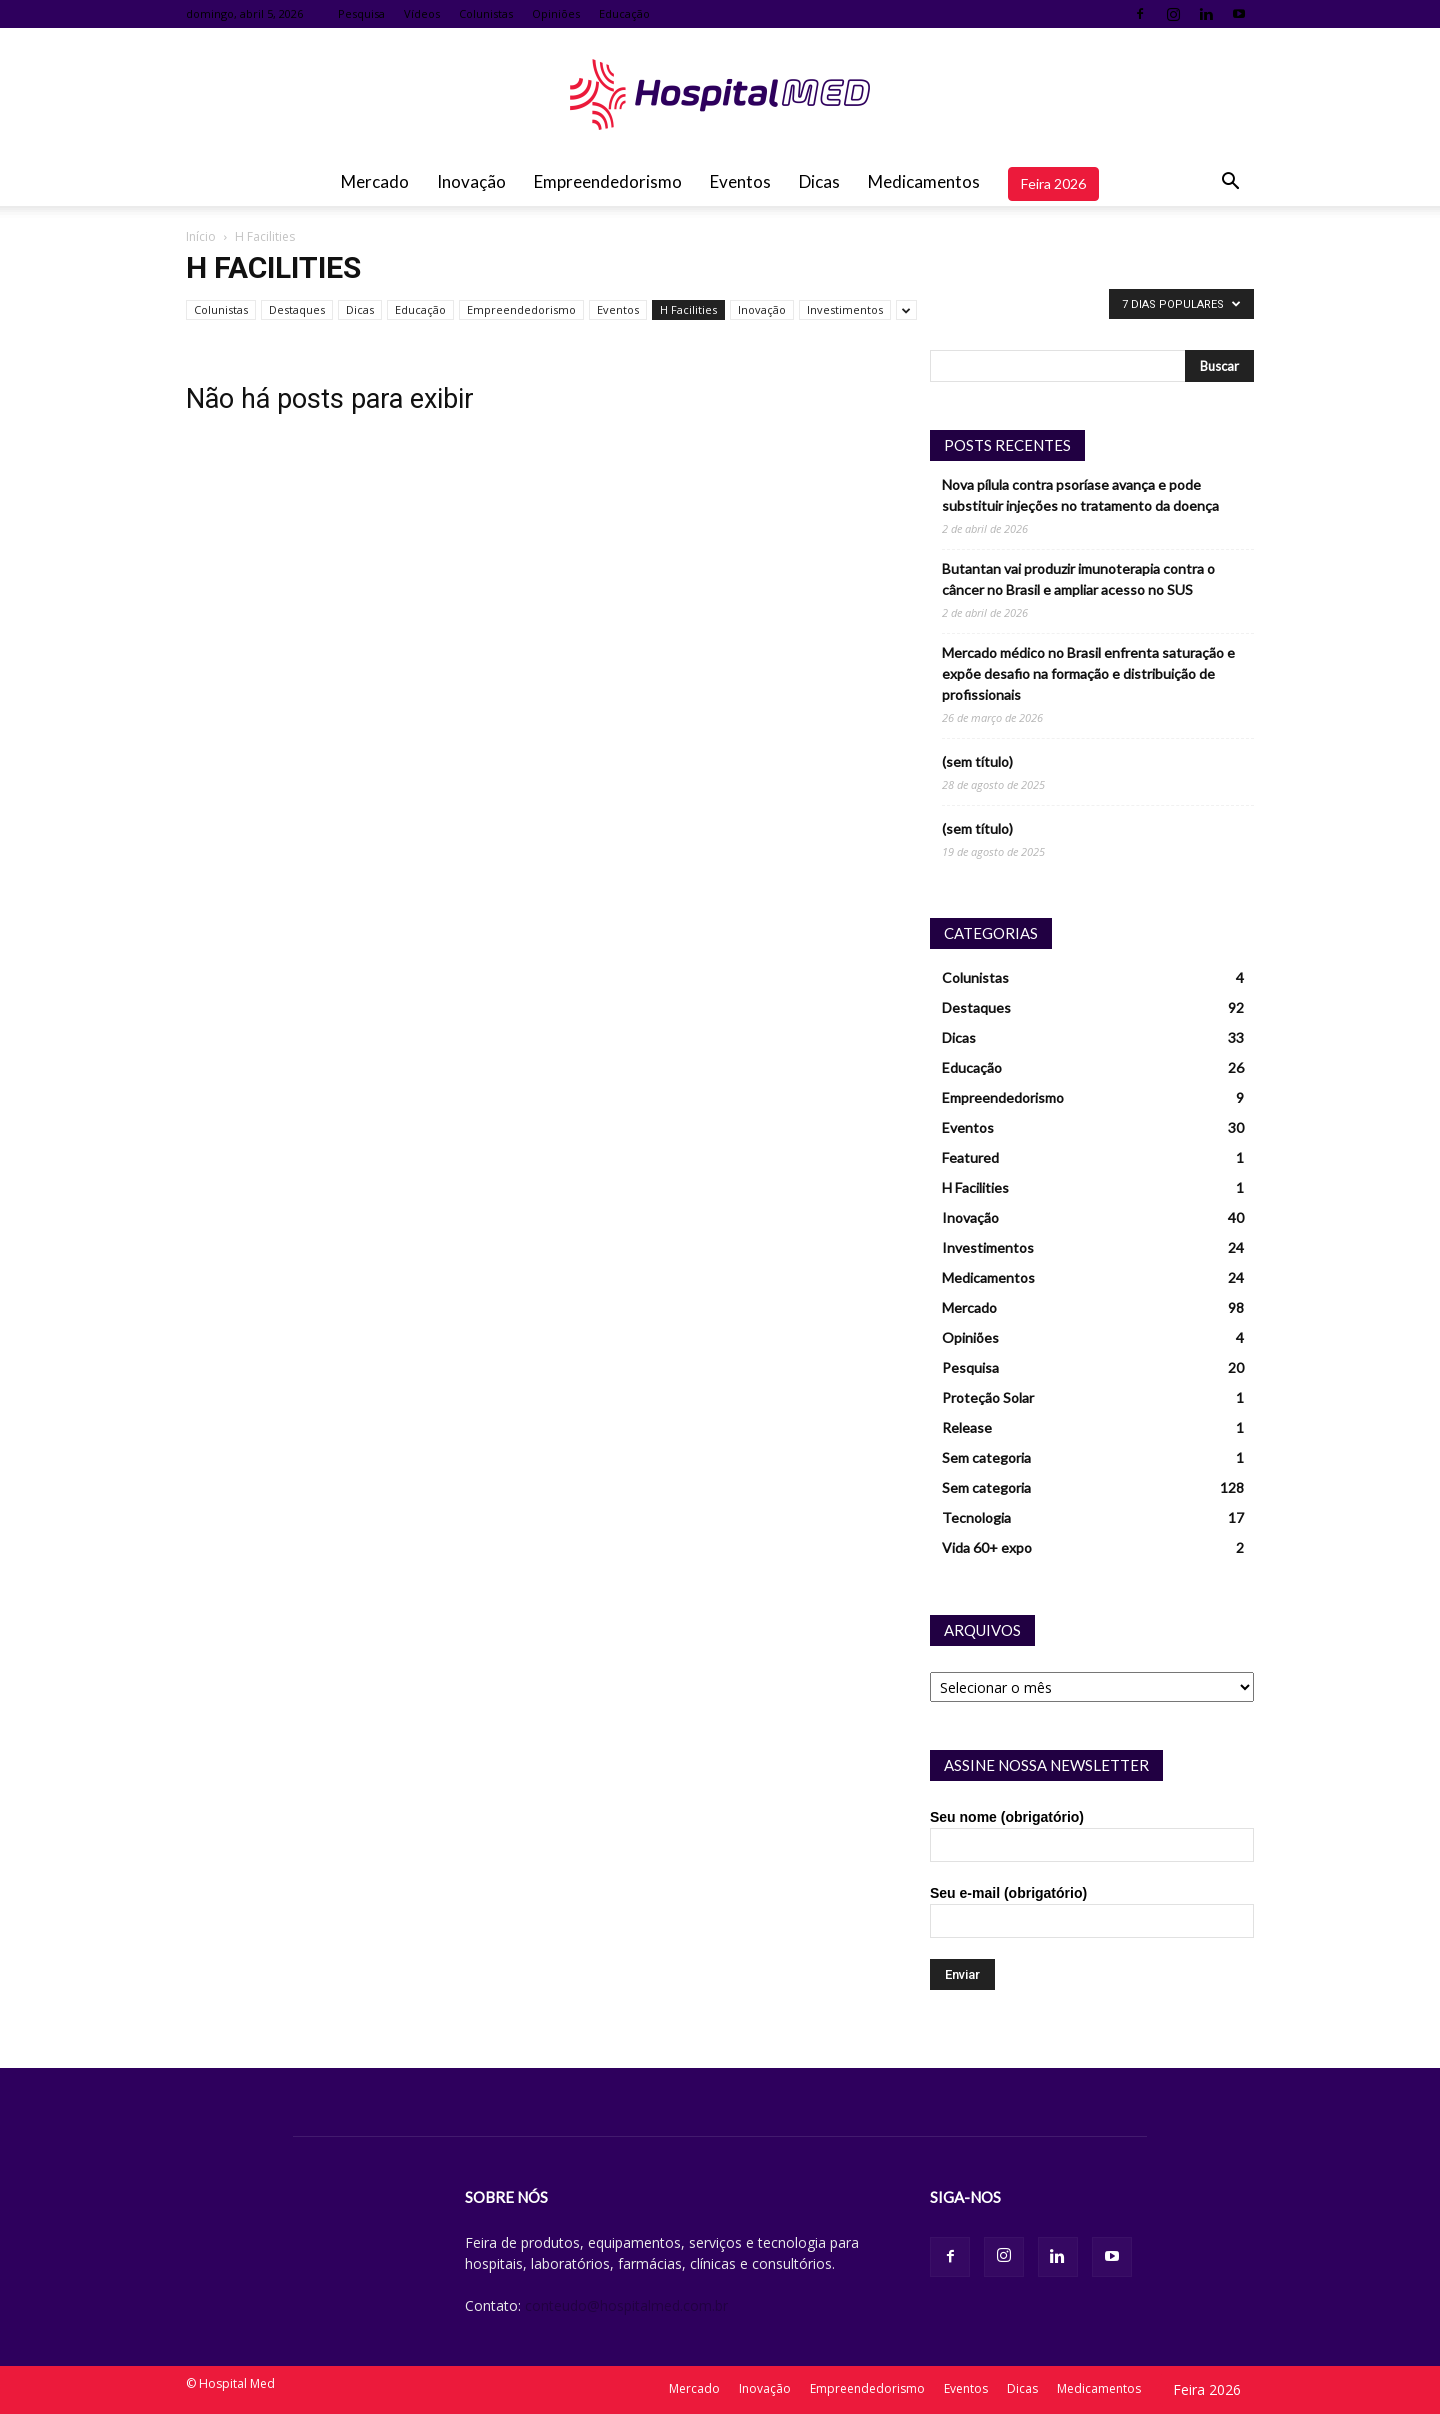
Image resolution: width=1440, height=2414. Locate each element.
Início (201, 236)
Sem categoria (986, 1457)
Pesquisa (361, 13)
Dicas (819, 181)
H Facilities (688, 309)
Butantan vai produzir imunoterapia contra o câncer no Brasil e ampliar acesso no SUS (1078, 579)
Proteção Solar (988, 1397)
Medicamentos (924, 181)
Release (967, 1427)
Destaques (297, 309)
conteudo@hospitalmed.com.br (626, 2305)
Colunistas (486, 13)
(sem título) (977, 761)
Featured (970, 1157)
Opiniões (556, 13)
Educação (624, 13)
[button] (1230, 182)
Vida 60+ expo (987, 1547)
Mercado (375, 181)
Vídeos (422, 13)
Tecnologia (976, 1517)
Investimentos (845, 309)
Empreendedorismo (608, 181)
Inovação (471, 181)
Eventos (740, 181)
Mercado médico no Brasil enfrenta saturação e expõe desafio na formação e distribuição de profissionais (1088, 673)
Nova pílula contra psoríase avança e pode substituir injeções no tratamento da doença (1080, 495)
